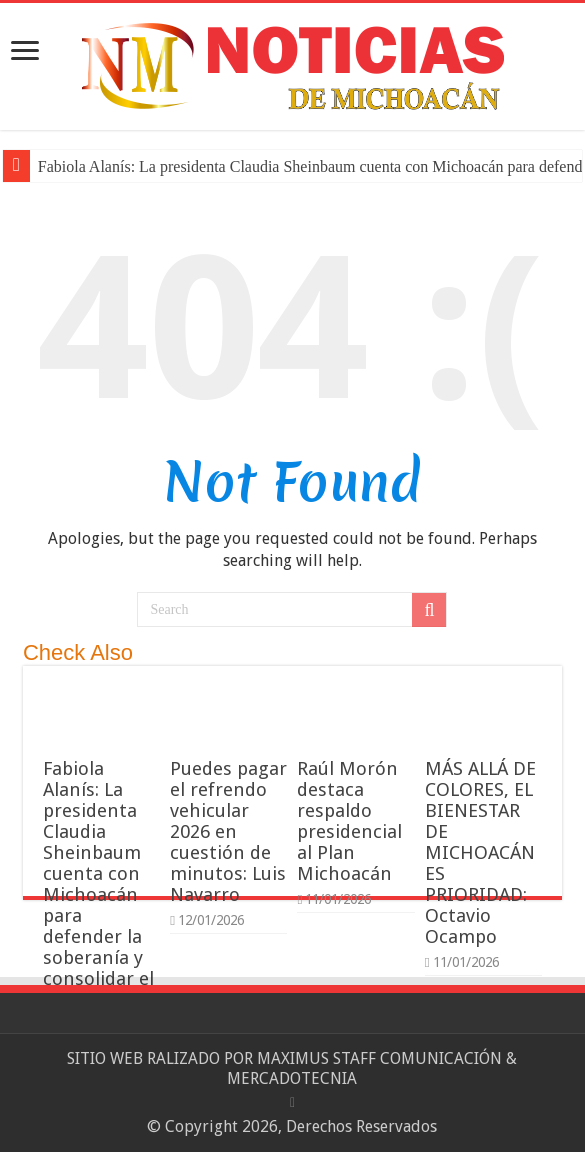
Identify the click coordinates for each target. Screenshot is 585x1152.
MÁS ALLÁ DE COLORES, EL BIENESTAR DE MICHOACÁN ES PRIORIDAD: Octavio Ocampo (480, 852)
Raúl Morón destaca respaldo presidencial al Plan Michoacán (349, 821)
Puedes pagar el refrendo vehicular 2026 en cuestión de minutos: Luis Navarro (228, 831)
